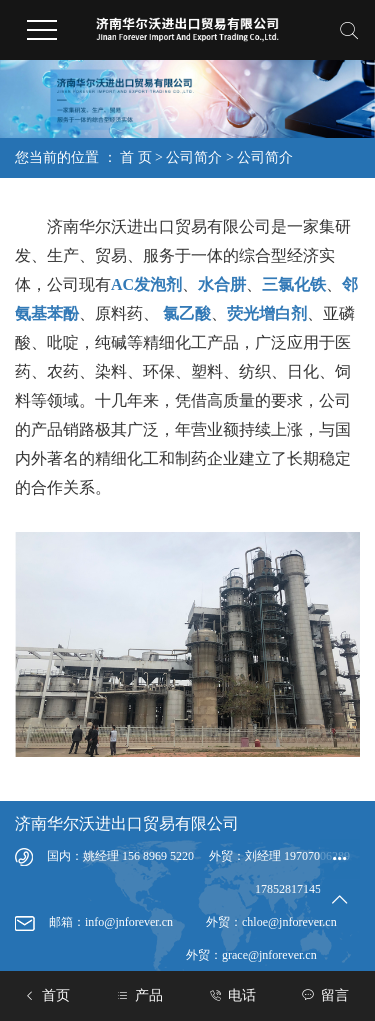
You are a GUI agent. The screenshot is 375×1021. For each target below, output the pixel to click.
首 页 (136, 157)
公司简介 (194, 157)
